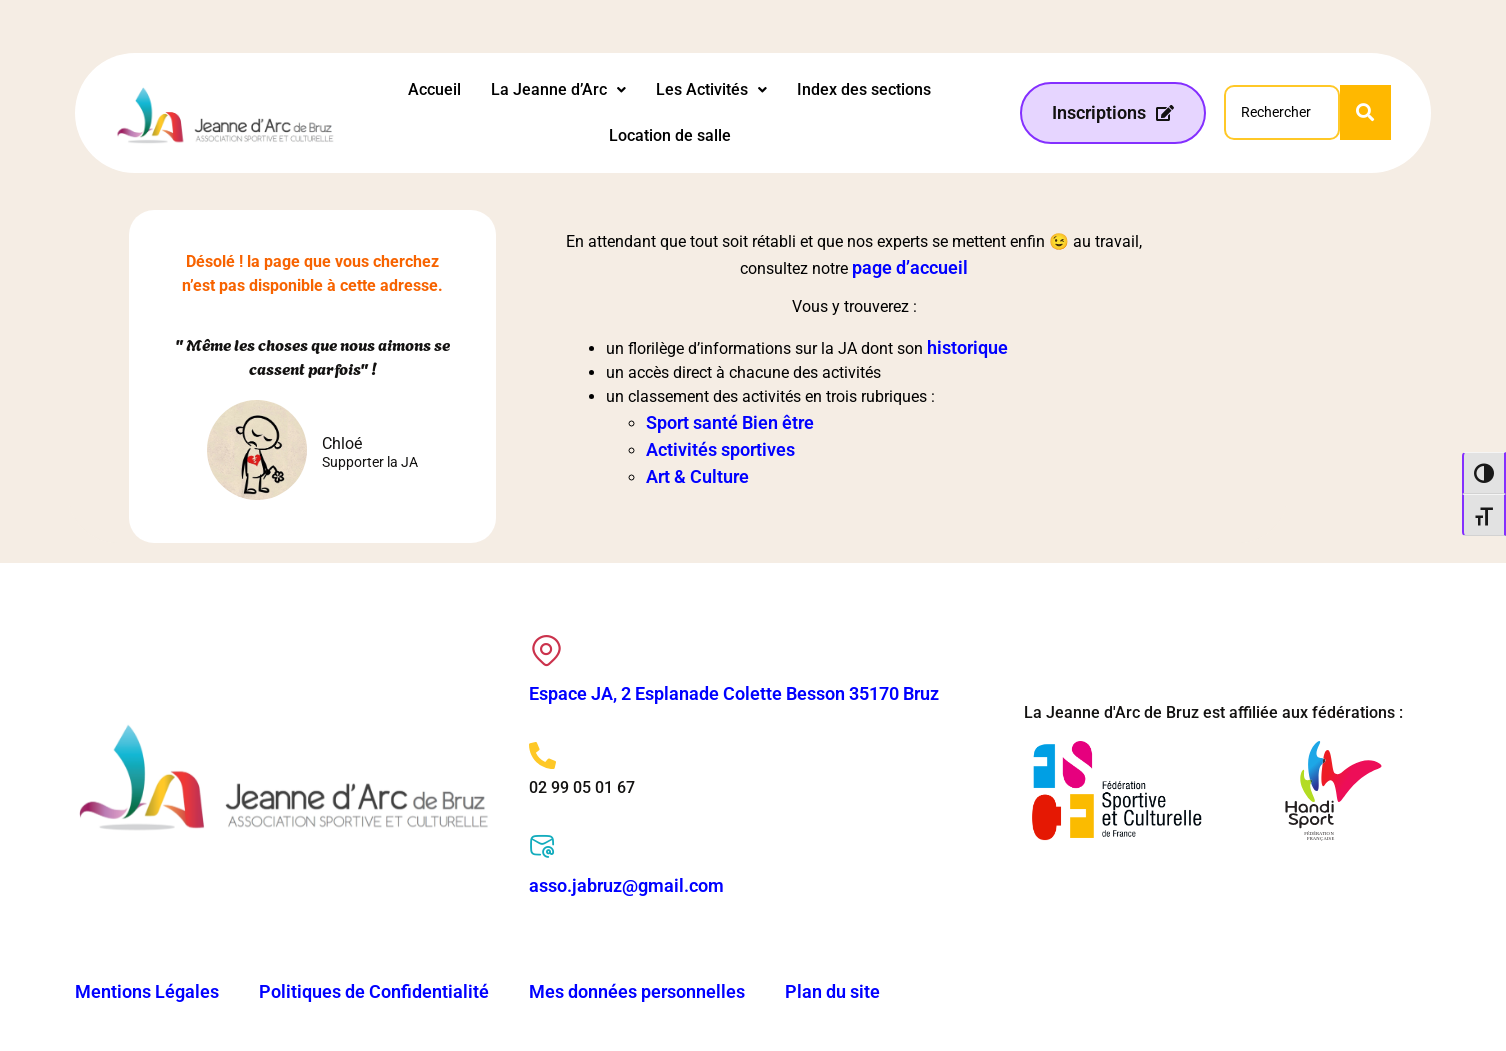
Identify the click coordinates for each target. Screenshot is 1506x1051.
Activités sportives (720, 449)
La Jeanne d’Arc (558, 89)
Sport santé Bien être (730, 422)
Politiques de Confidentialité (374, 991)
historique (967, 347)
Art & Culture (697, 476)
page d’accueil (910, 267)
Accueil (434, 89)
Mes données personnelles (637, 991)
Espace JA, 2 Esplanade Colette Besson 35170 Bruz (734, 693)
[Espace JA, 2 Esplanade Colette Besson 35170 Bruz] (546, 650)
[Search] (1281, 112)
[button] (558, 90)
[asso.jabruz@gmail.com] (542, 846)
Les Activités (711, 89)
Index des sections (864, 89)
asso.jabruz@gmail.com (626, 885)
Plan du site (832, 991)
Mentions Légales (147, 991)
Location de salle (670, 135)
